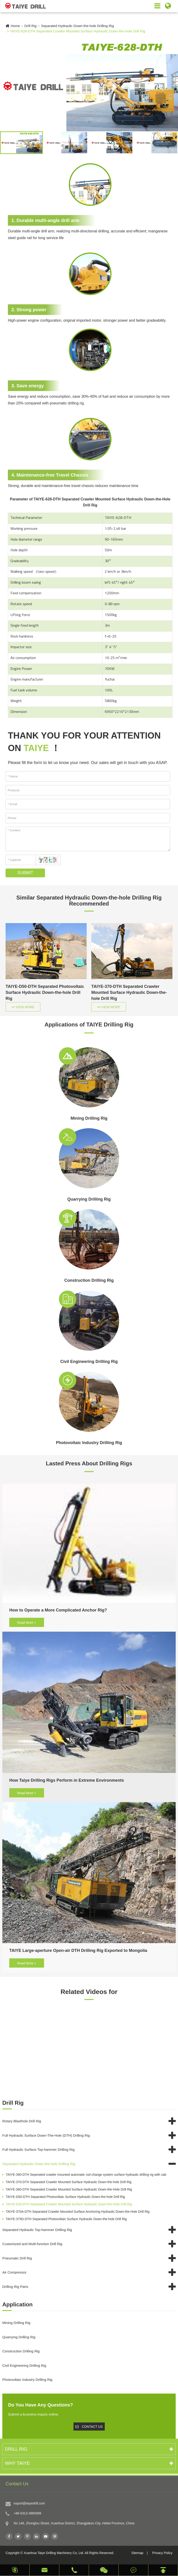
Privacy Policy (162, 2553)
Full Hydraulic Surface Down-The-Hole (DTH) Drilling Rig (46, 2135)
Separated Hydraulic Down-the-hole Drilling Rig (77, 26)
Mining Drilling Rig (89, 1118)
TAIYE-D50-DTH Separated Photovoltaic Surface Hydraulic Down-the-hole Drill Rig (45, 991)
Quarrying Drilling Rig (89, 1199)
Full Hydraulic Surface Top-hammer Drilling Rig (38, 2149)
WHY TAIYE (89, 2463)
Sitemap (137, 2553)
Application (17, 2304)
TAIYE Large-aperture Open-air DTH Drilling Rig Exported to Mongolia (78, 1950)
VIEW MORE (23, 1007)
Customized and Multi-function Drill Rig (32, 2244)
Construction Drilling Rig (89, 1280)
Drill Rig (30, 26)
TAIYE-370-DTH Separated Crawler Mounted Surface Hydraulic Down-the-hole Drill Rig (129, 991)
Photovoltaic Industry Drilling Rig (89, 1442)
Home (15, 26)
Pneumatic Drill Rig (17, 2258)
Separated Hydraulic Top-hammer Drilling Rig (37, 2230)
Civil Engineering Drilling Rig (89, 1361)
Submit (25, 872)
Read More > (26, 1622)
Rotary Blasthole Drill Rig (21, 2121)
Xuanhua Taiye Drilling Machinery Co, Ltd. (54, 2553)
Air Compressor (14, 2272)
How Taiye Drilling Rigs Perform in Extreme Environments (66, 1780)
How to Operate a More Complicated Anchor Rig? (58, 1610)
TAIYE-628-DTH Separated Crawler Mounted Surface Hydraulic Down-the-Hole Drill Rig (77, 31)
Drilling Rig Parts (15, 2287)
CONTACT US (89, 2426)
